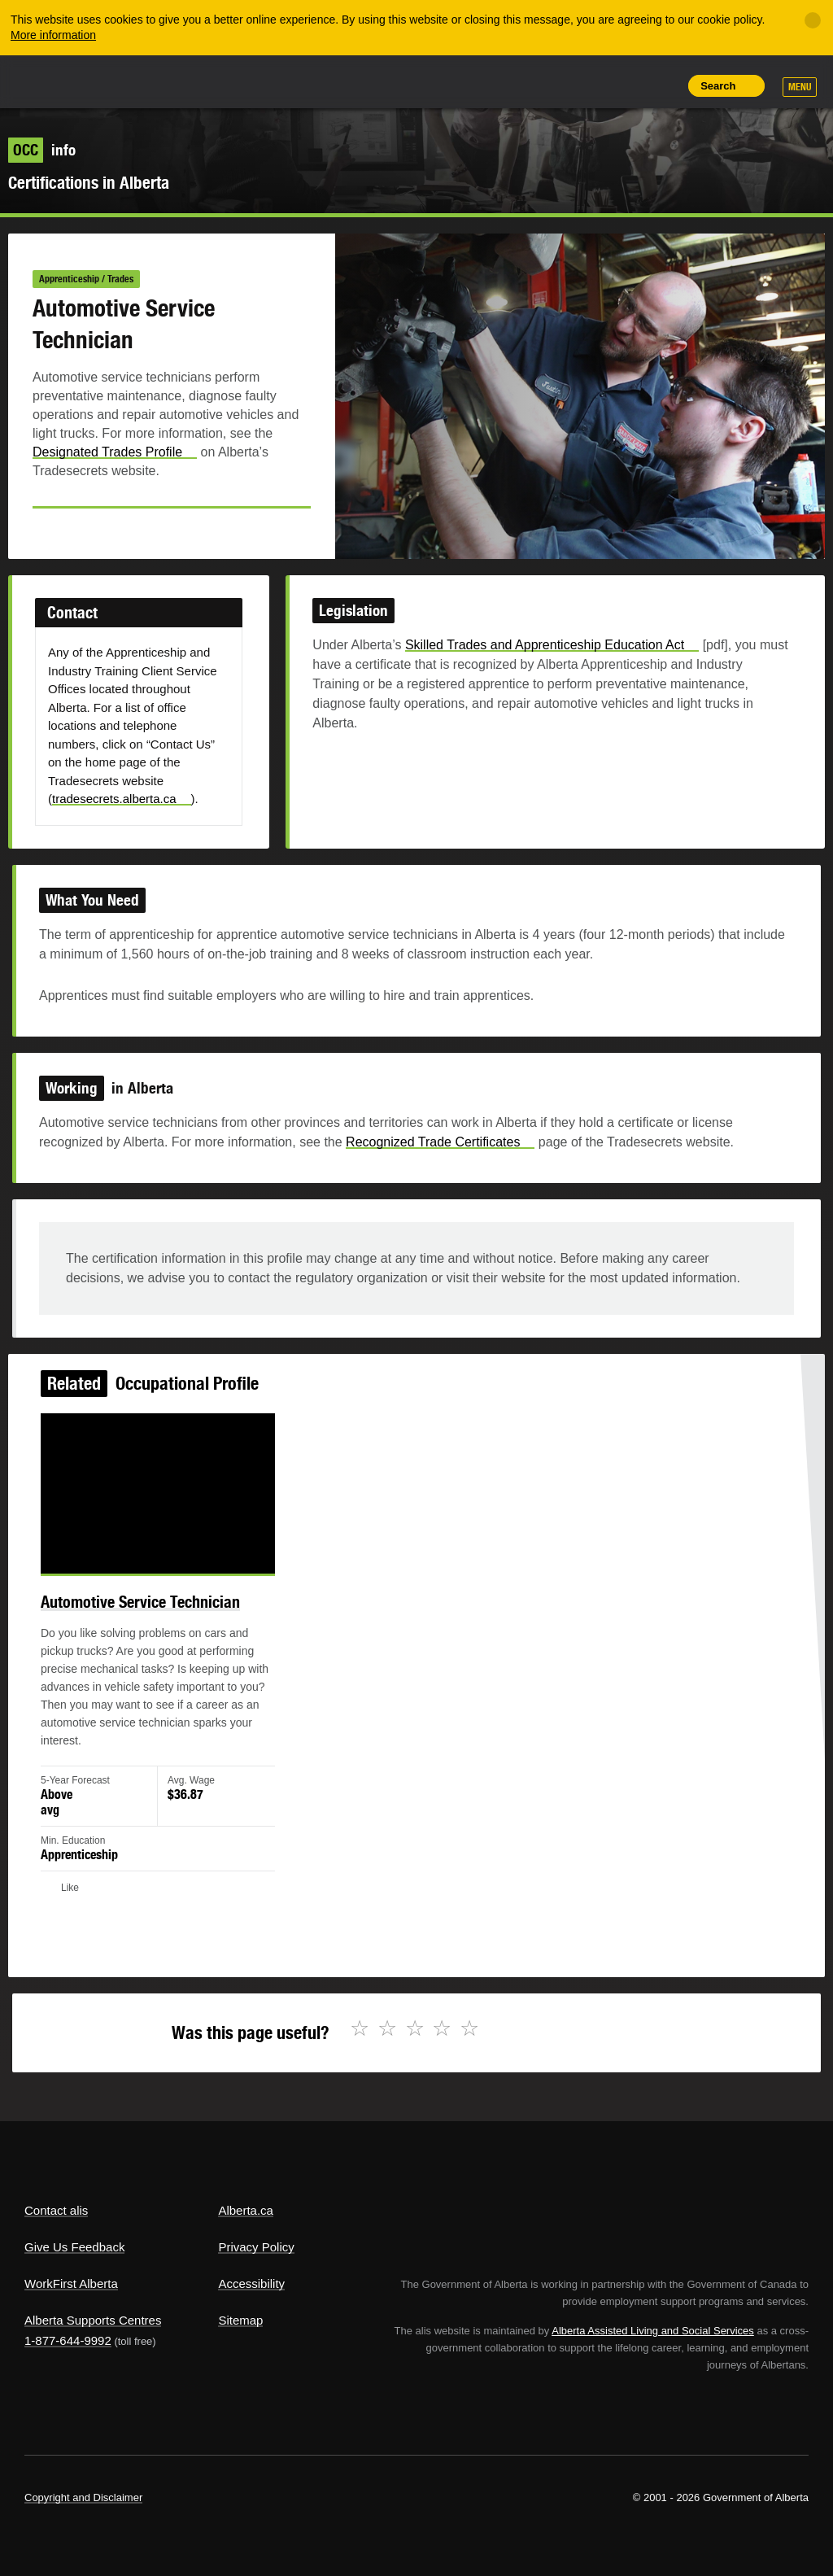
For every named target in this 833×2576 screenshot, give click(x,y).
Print (662, 85)
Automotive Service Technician (157, 1616)
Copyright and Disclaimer (83, 2497)
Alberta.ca (245, 2210)
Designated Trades (115, 452)
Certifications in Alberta (88, 182)
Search (717, 86)
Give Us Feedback (74, 2247)
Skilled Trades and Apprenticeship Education (544, 659)
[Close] (813, 20)
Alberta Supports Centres (92, 2320)
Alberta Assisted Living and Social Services (653, 2331)
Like (625, 84)
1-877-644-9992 (67, 2340)
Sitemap (240, 2320)
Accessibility (251, 2283)
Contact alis (56, 2210)
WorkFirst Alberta (71, 2283)
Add (588, 85)
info (42, 150)
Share (551, 85)
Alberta (55, 80)
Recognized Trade (439, 1150)
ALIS (133, 81)
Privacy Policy (256, 2247)
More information (53, 34)
